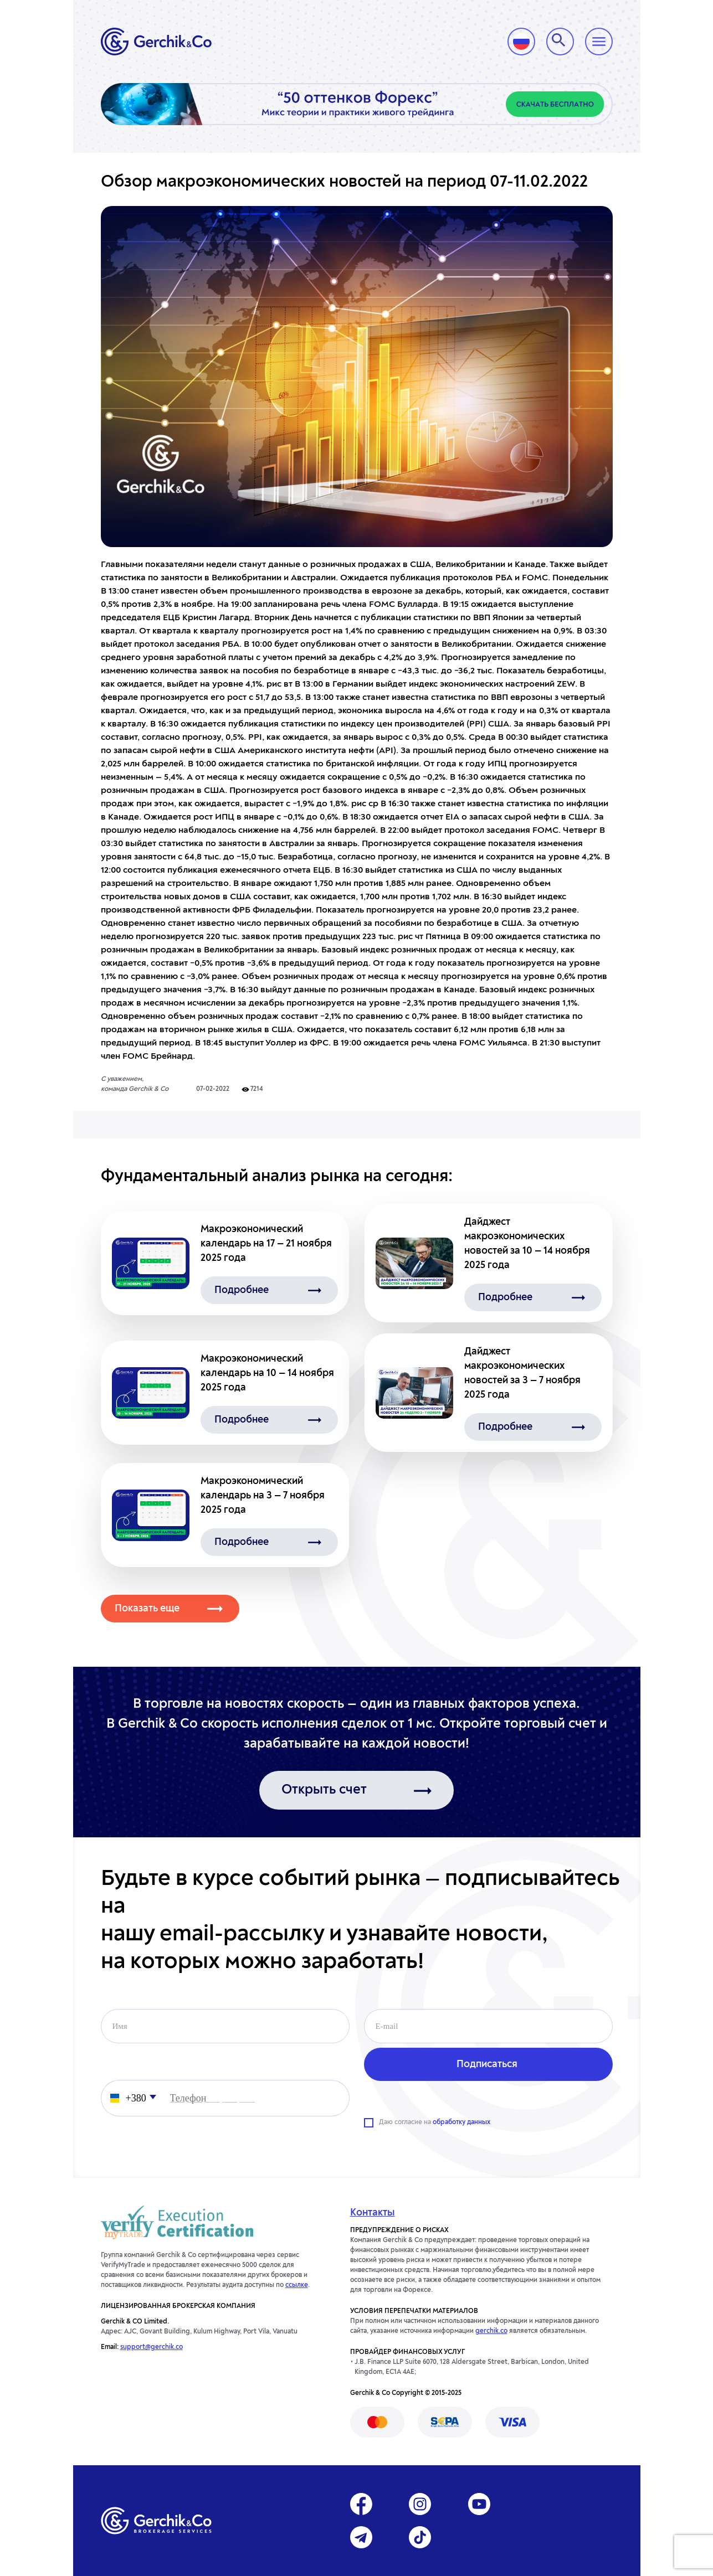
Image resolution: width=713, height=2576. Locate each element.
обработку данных (461, 2122)
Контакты (372, 2213)
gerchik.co (491, 2331)
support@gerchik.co (151, 2347)
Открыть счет (324, 1790)
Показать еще (147, 1609)
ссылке (296, 2285)
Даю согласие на (434, 2122)
